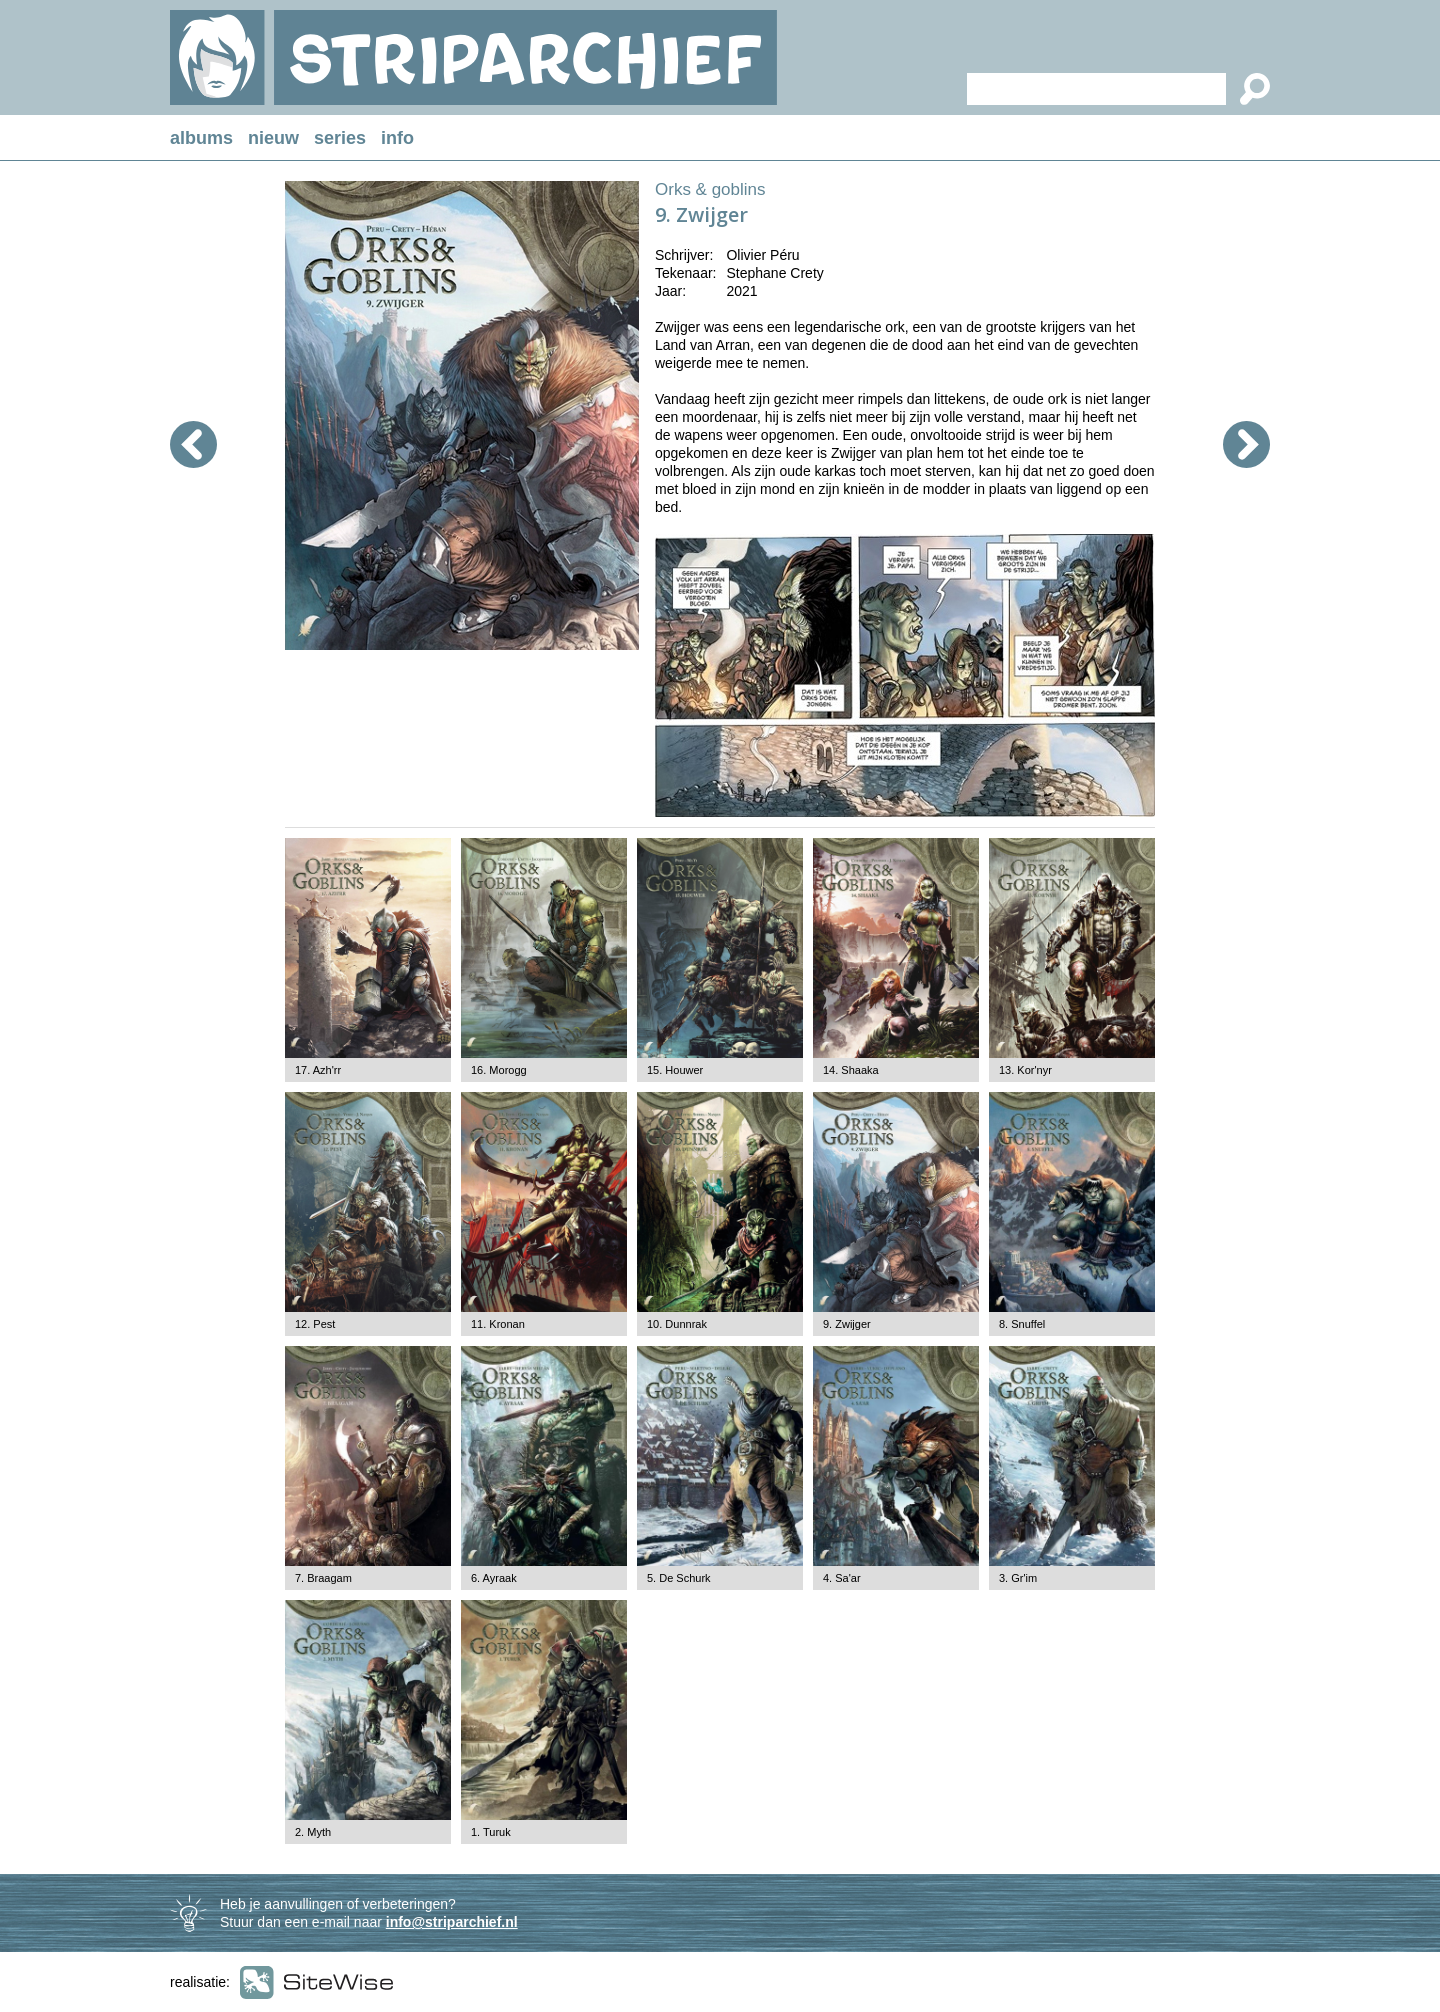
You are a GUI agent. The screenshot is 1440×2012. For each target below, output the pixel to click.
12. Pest (315, 1324)
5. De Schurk (679, 1578)
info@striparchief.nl (452, 1922)
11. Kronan (498, 1324)
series (340, 138)
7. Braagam (323, 1578)
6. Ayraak (494, 1578)
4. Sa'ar (842, 1578)
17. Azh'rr (318, 1070)
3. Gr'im (1018, 1578)
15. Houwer (675, 1070)
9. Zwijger (847, 1324)
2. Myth (313, 1832)
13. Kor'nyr (1025, 1070)
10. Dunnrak (677, 1324)
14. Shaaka (851, 1070)
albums (201, 138)
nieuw (273, 138)
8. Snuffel (1022, 1324)
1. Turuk (491, 1832)
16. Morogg (499, 1070)
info (397, 138)
